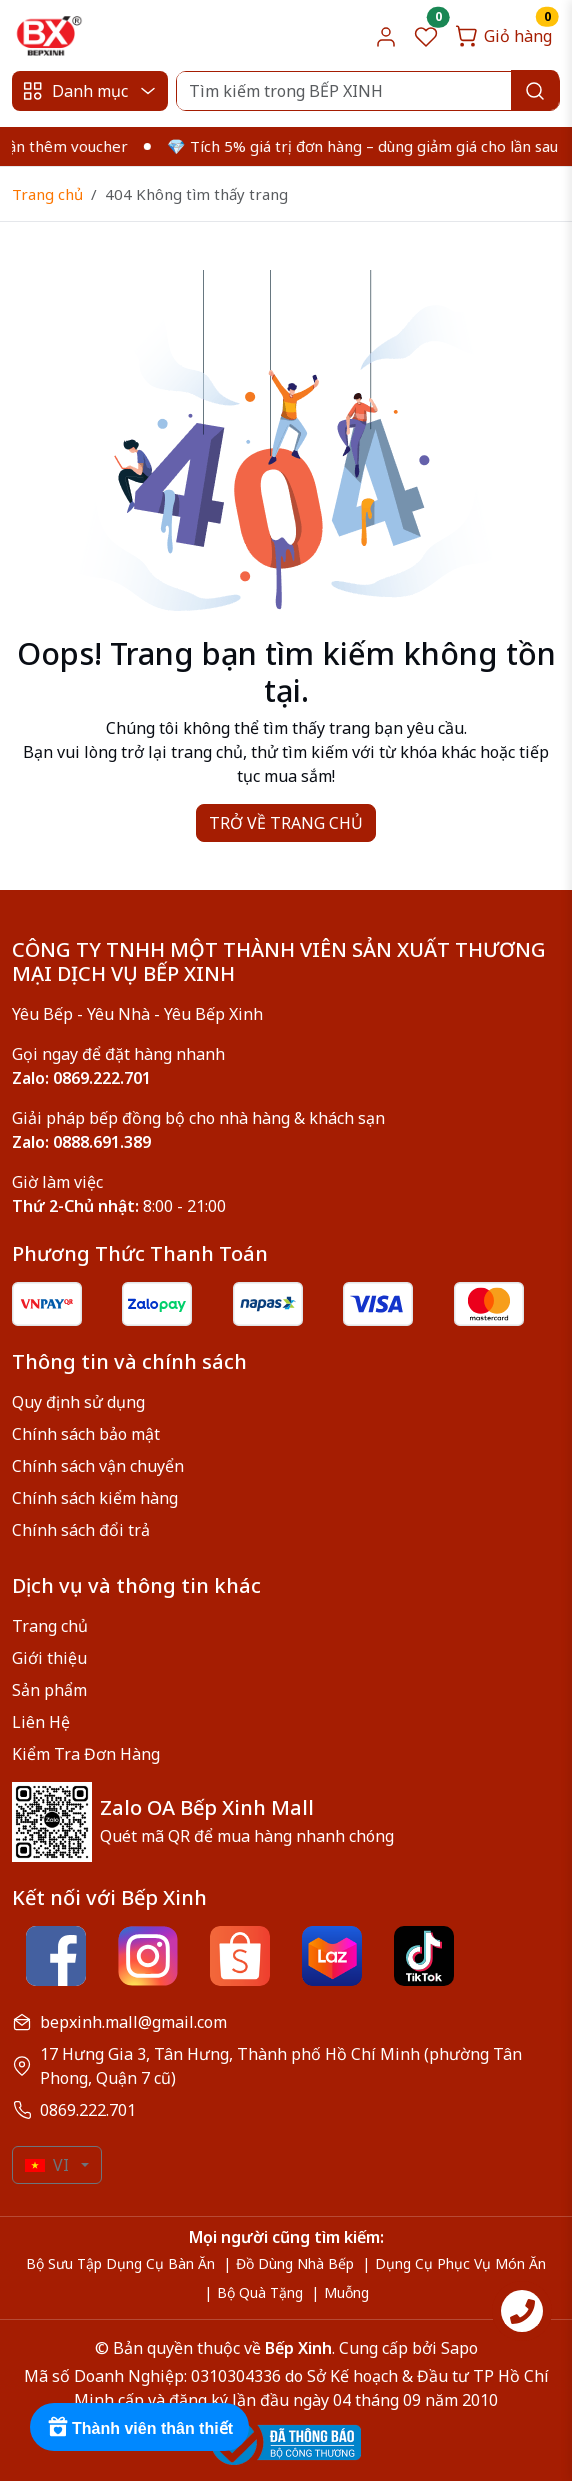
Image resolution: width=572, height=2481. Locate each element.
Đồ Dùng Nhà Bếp (295, 2263)
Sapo (457, 2348)
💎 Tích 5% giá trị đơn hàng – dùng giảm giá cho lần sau (372, 146)
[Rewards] (139, 2427)
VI (47, 2165)
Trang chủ (47, 194)
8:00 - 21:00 (119, 1206)
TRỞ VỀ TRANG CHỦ (286, 823)
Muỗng (346, 2292)
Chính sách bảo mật (86, 1434)
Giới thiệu (49, 1658)
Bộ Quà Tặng (260, 2292)
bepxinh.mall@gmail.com (133, 2022)
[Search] (368, 91)
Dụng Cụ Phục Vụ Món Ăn (460, 2263)
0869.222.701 (88, 2110)
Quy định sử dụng (78, 1402)
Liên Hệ (41, 1722)
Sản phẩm (49, 1690)
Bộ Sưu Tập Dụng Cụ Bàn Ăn (120, 2263)
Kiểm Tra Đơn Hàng (86, 1754)
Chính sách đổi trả (81, 1530)
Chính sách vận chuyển (98, 1466)
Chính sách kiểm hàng (95, 1498)
